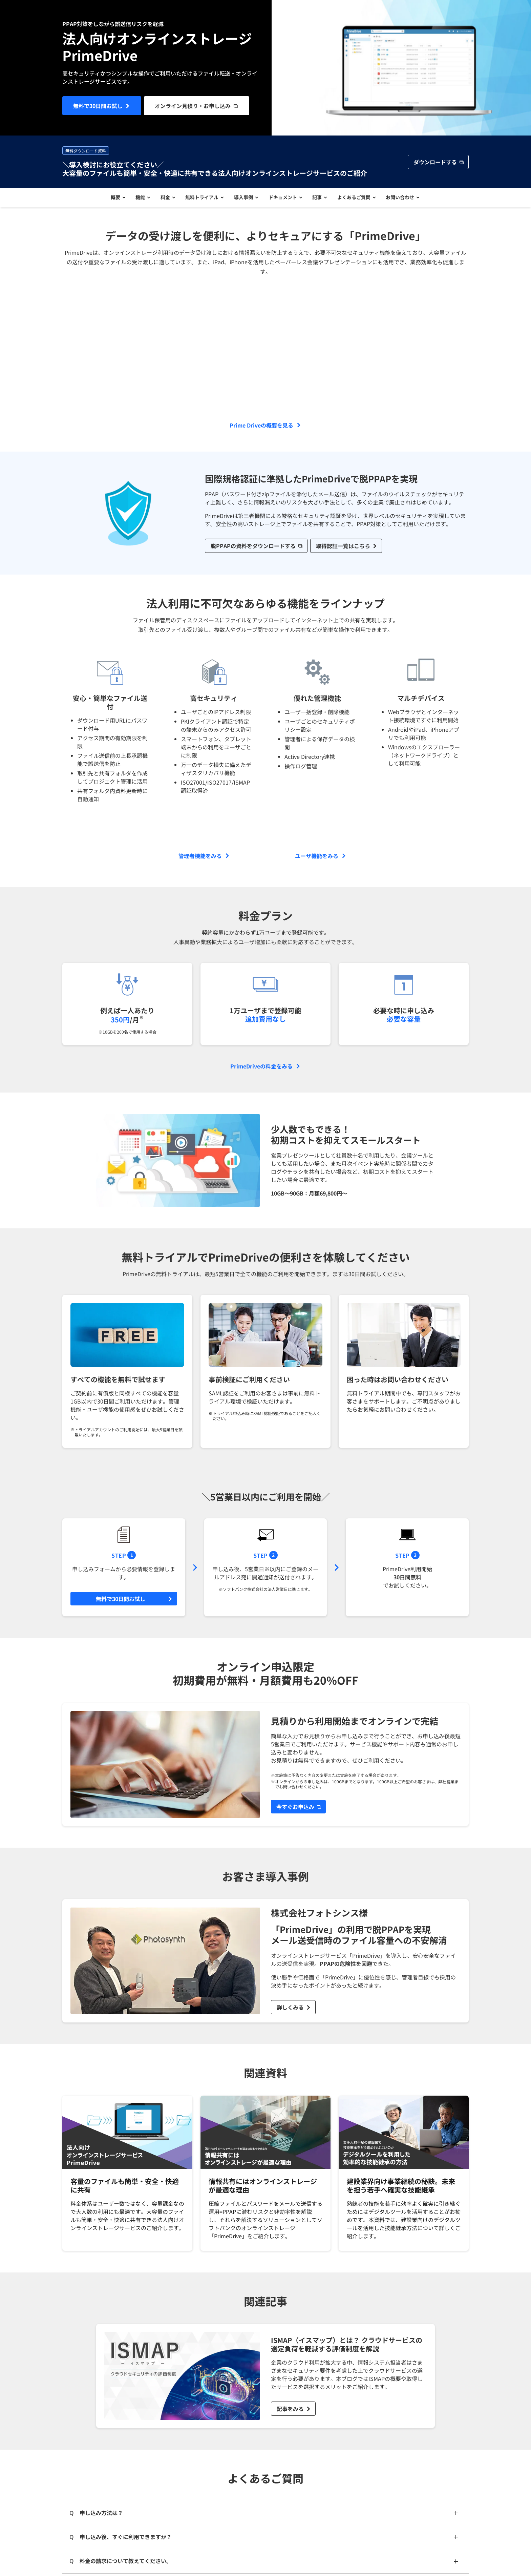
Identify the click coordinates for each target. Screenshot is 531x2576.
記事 (320, 198)
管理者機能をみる (200, 858)
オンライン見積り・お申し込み (193, 106)
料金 (162, 198)
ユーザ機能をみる (316, 858)
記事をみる (290, 2412)
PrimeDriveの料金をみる (261, 1069)
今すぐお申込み (295, 1810)
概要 (109, 198)
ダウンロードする (435, 162)
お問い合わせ (406, 198)
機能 (136, 198)
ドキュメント (284, 198)
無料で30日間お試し (98, 106)
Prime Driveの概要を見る (261, 428)
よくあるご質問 (358, 198)
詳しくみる (290, 2010)
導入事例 (243, 198)
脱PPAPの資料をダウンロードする (253, 548)
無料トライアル (200, 198)
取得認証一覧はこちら (343, 548)
